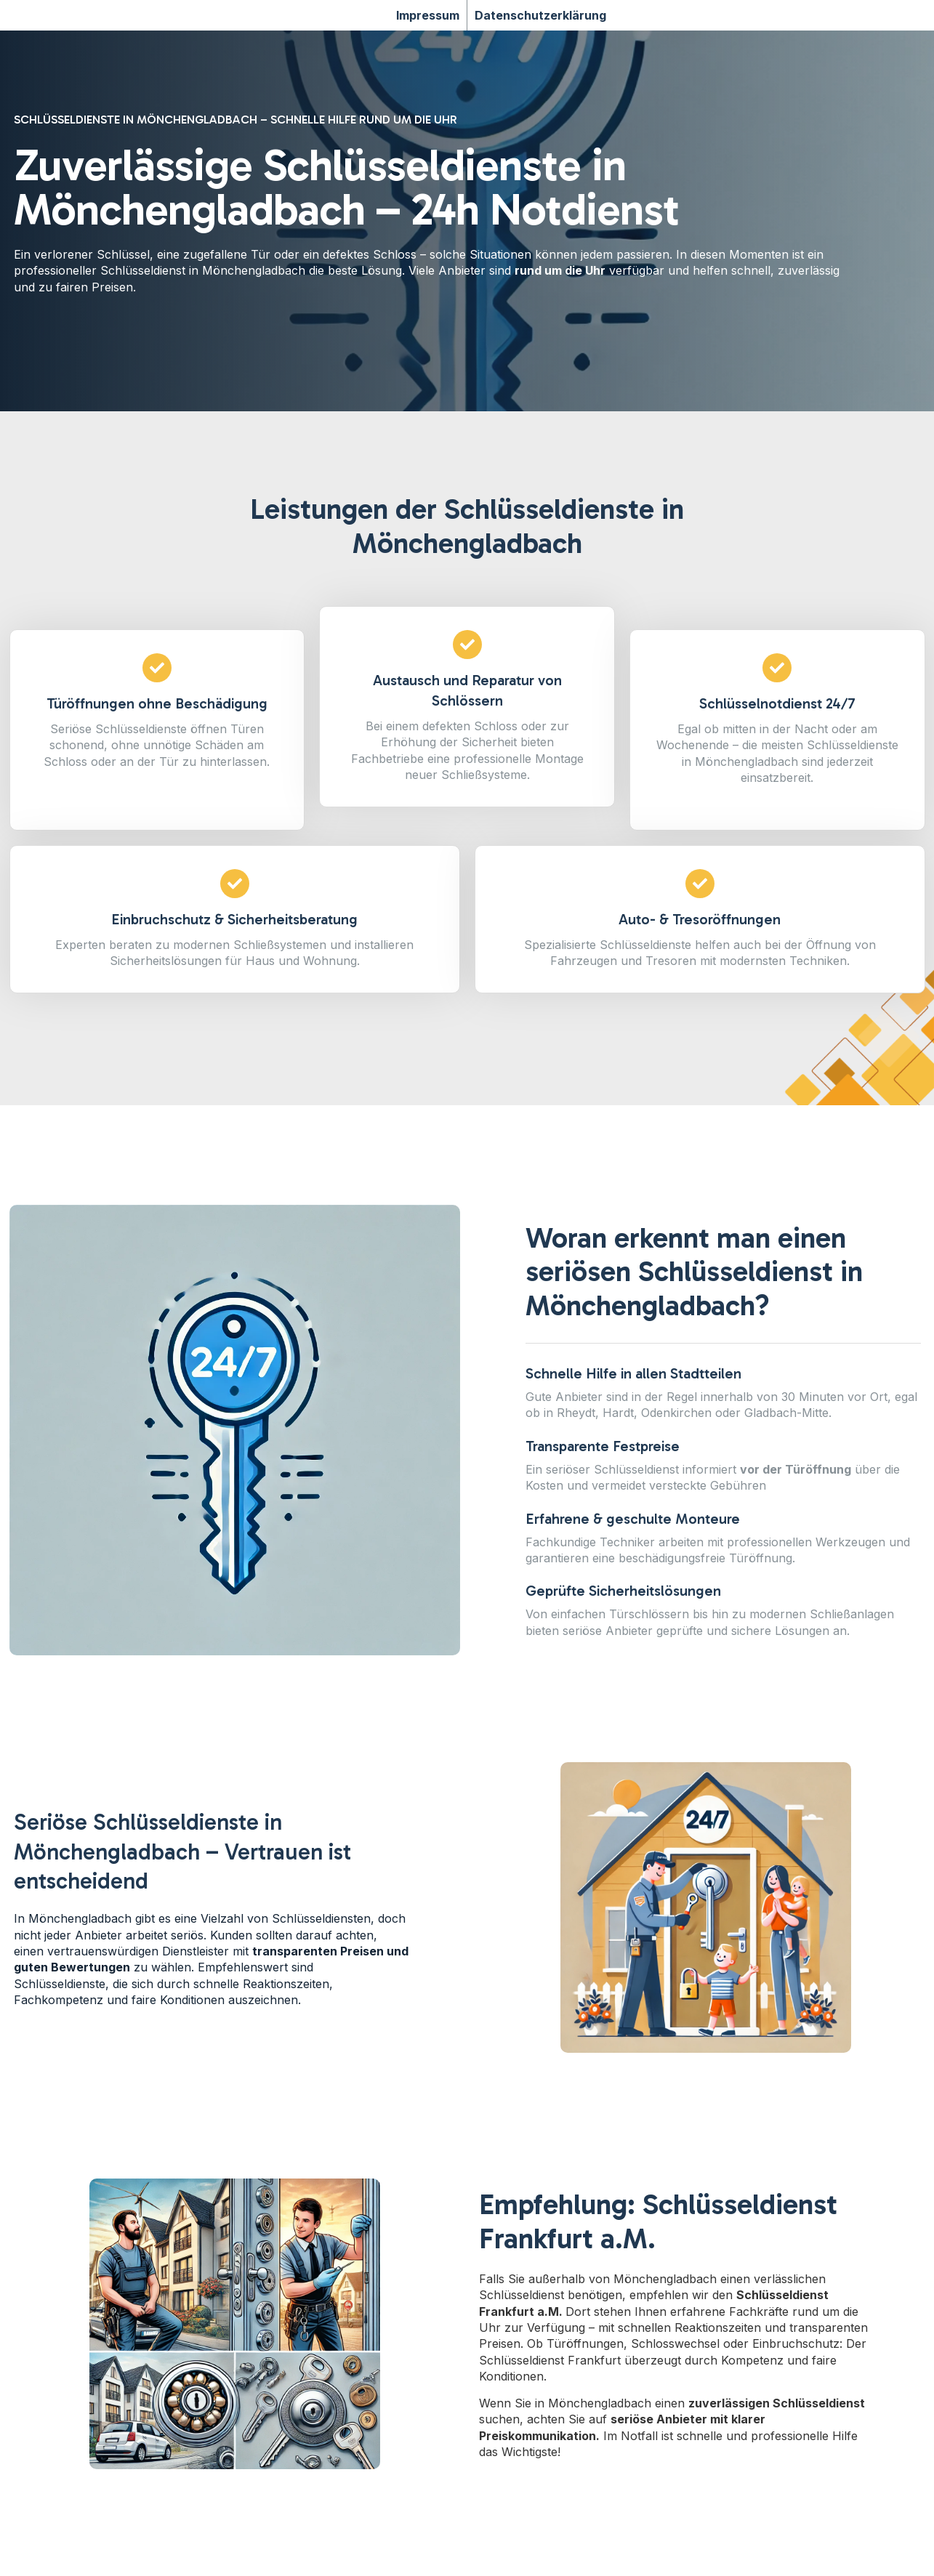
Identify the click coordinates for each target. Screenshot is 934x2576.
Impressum (427, 15)
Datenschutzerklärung (540, 15)
